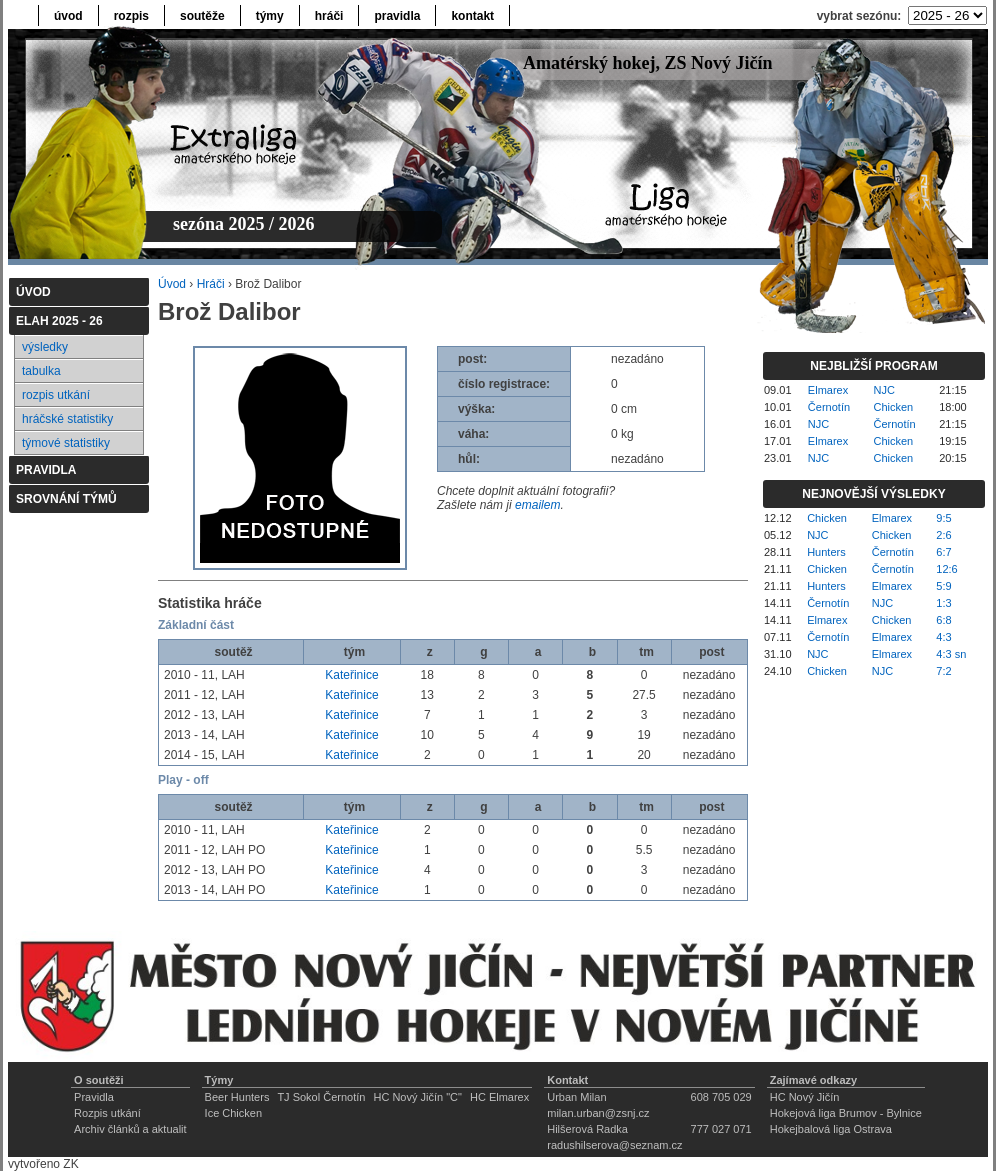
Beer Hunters (237, 1097)
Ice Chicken (233, 1113)
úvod (68, 16)
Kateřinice (351, 675)
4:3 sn (951, 654)
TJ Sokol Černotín (321, 1097)
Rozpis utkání (107, 1113)
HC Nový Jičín (805, 1097)
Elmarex (828, 390)
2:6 (943, 535)
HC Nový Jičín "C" (417, 1097)
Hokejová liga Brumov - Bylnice (846, 1113)
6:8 (943, 620)
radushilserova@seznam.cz (614, 1145)
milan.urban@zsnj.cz (598, 1113)
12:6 (946, 569)
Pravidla (94, 1097)
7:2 (943, 671)
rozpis (131, 16)
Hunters (826, 552)
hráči (329, 16)
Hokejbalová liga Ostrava (831, 1129)
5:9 (943, 586)
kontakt (472, 16)
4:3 (943, 637)
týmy (270, 16)
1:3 (943, 603)
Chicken (894, 407)
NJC (884, 390)
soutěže (202, 16)
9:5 (943, 518)
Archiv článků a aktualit (130, 1129)
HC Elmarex (499, 1097)
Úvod (172, 284)
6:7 (943, 552)
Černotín (829, 407)
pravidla (397, 16)
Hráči (211, 284)
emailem (537, 505)
